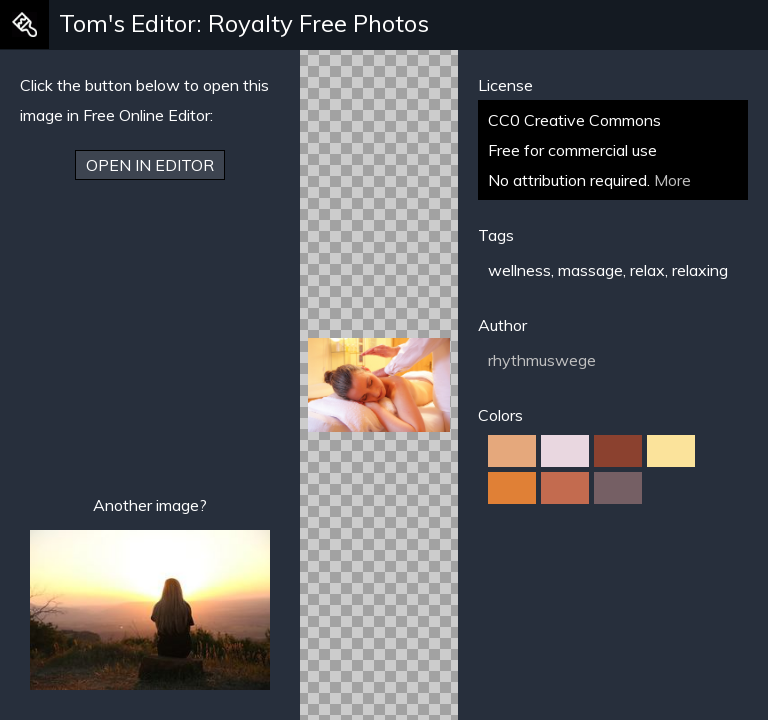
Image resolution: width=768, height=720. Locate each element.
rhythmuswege (542, 360)
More (672, 180)
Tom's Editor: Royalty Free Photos (244, 23)
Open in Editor (150, 165)
